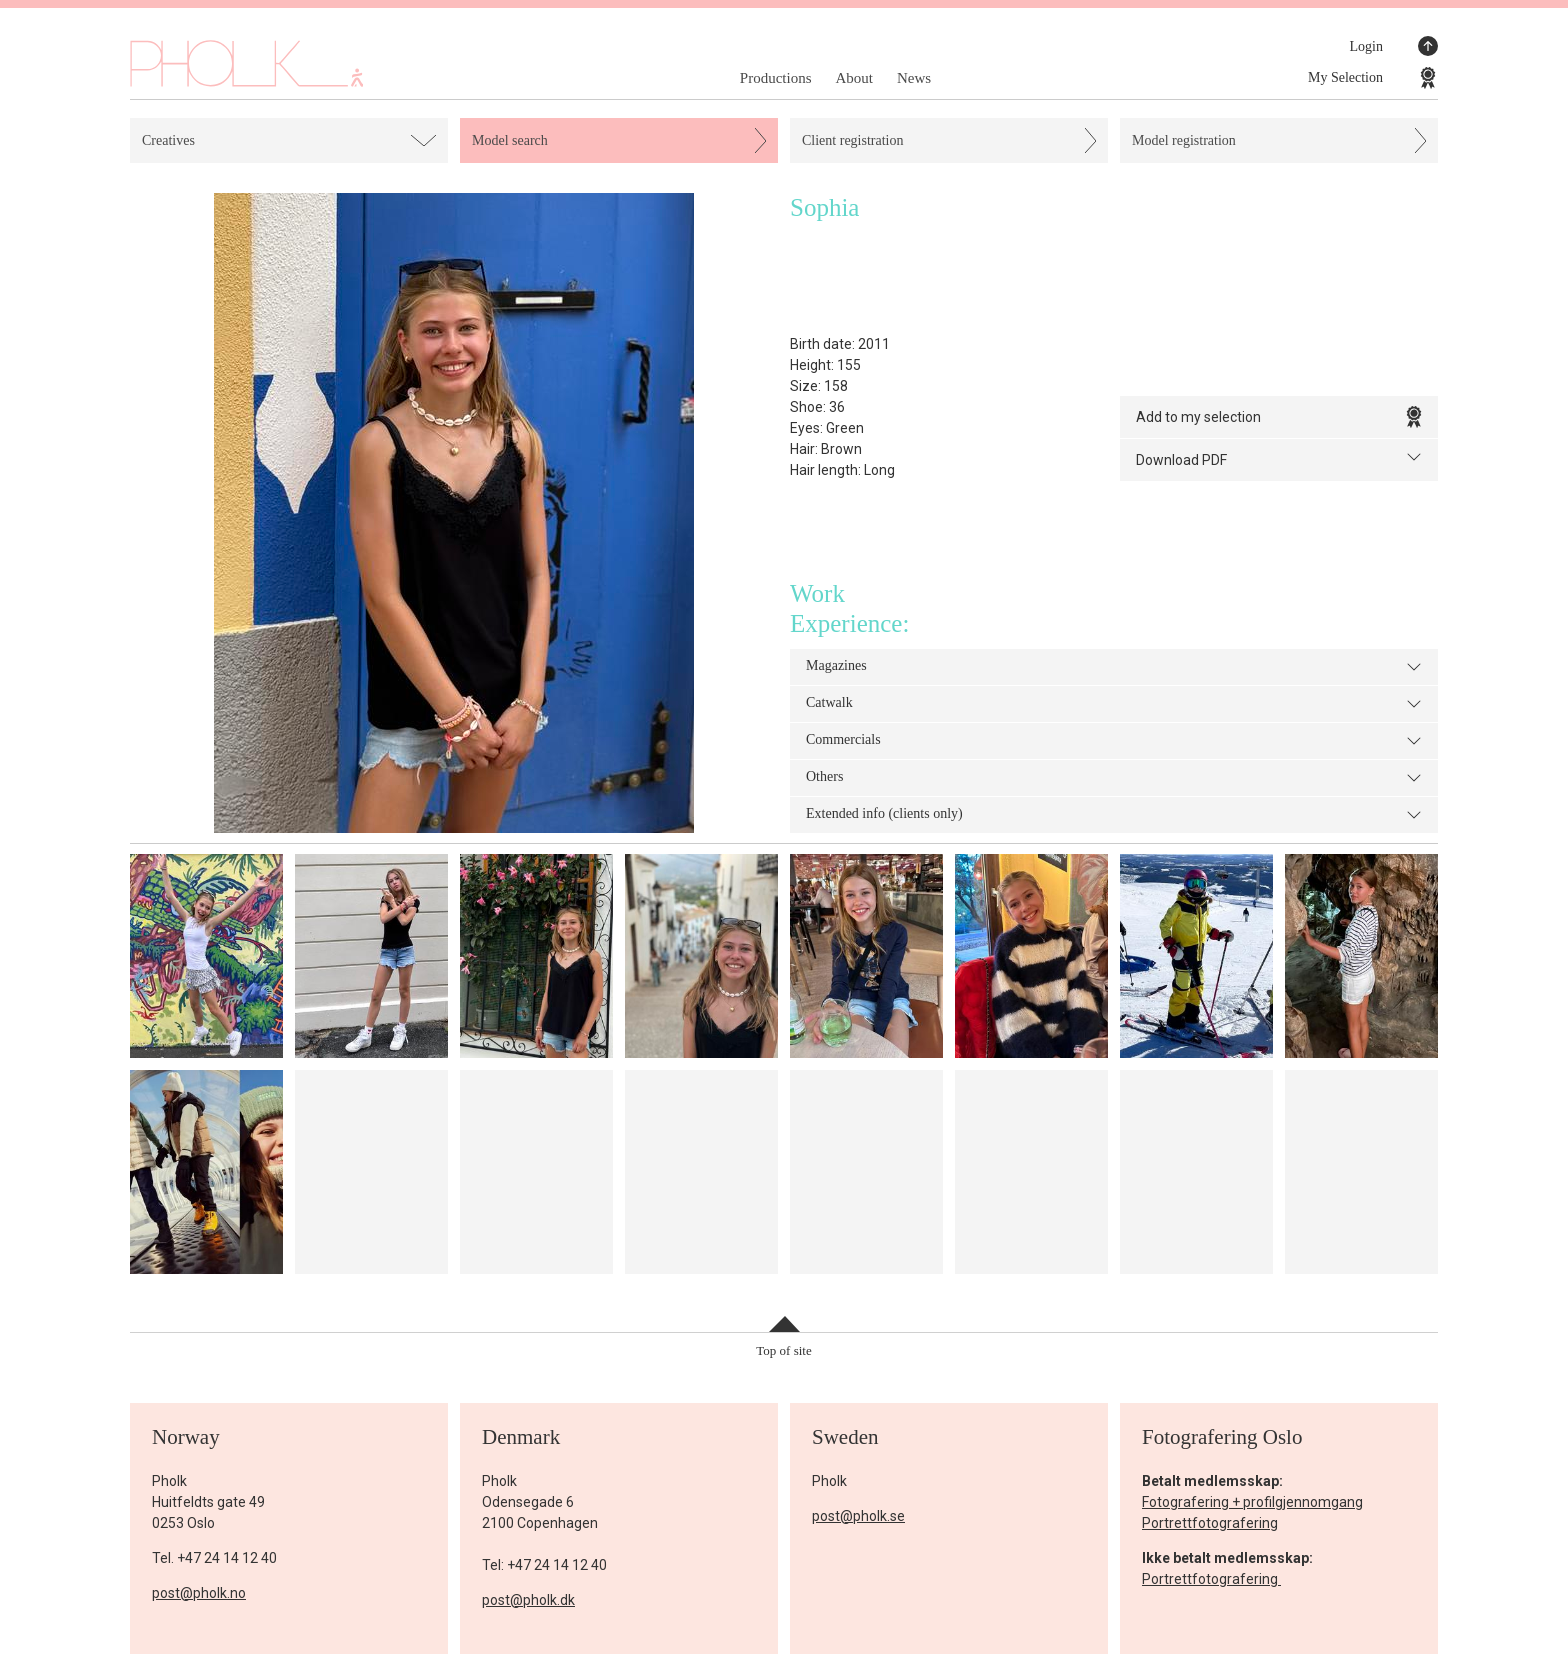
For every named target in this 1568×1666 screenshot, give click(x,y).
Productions (776, 78)
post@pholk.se (858, 1516)
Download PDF (1279, 458)
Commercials (1114, 741)
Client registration (852, 140)
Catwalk (1114, 704)
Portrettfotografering (1210, 1523)
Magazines (1114, 667)
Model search (510, 140)
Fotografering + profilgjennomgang (1252, 1502)
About (854, 78)
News (914, 78)
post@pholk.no (199, 1593)
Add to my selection (1279, 417)
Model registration (1184, 140)
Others (1114, 778)
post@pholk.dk (528, 1600)
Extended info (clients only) (1114, 815)
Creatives (168, 140)
